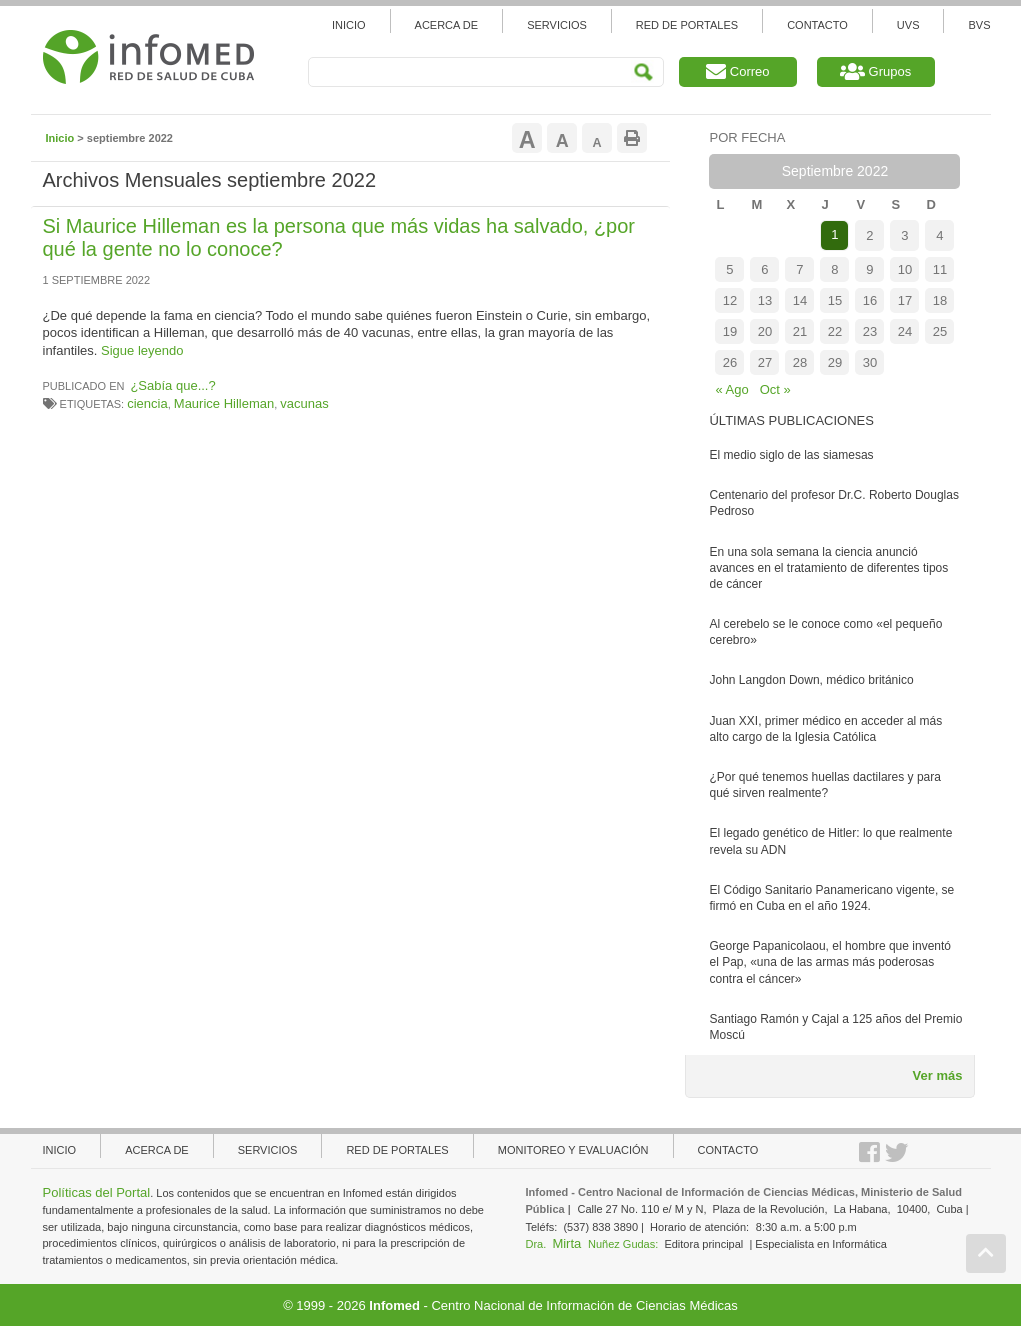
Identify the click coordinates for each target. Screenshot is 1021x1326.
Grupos (875, 72)
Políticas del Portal (97, 1192)
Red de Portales (687, 25)
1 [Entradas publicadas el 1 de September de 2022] (834, 234)
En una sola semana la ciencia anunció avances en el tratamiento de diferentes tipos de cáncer (828, 568)
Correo (737, 72)
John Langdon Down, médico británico (811, 680)
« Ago (731, 389)
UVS (908, 25)
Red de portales (397, 1150)
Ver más (938, 1075)
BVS (979, 25)
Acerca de (447, 25)
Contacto (817, 25)
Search (643, 72)
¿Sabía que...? (172, 385)
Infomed (394, 1305)
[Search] (486, 72)
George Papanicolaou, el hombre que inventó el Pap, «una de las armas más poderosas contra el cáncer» (830, 962)
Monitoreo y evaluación (573, 1150)
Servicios (557, 25)
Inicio (349, 25)
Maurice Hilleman (224, 403)
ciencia (147, 403)
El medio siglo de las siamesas (791, 455)
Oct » (775, 389)
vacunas (304, 403)
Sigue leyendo (142, 350)
